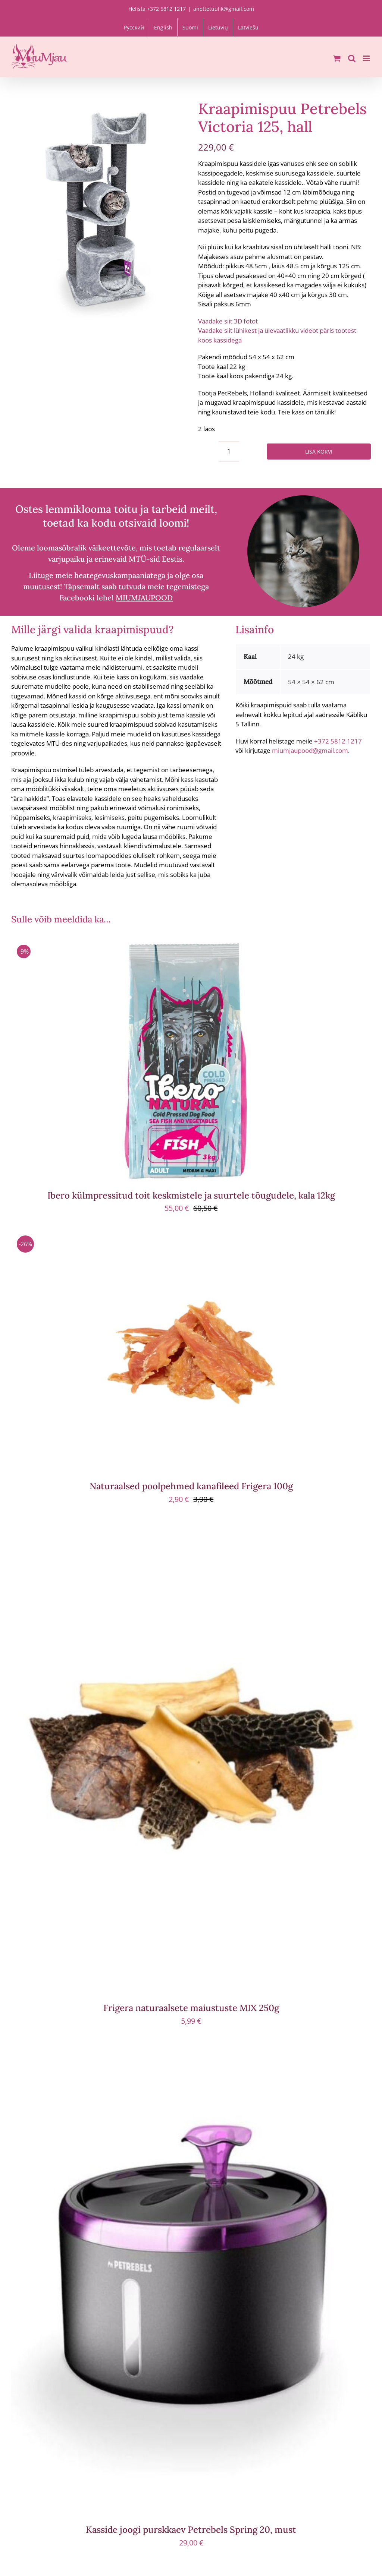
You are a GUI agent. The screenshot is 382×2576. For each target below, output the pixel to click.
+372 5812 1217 (338, 741)
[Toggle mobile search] (352, 58)
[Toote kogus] (229, 451)
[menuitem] (134, 27)
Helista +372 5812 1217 (157, 8)
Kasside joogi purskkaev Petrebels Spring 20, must (191, 2529)
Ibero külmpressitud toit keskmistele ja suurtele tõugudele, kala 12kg (191, 1195)
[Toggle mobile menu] (367, 58)
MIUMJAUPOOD (144, 597)
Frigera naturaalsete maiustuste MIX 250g (191, 2008)
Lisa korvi (318, 451)
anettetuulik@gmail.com (223, 8)
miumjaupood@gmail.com (310, 750)
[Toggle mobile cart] (337, 58)
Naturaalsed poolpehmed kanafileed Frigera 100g (191, 1486)
